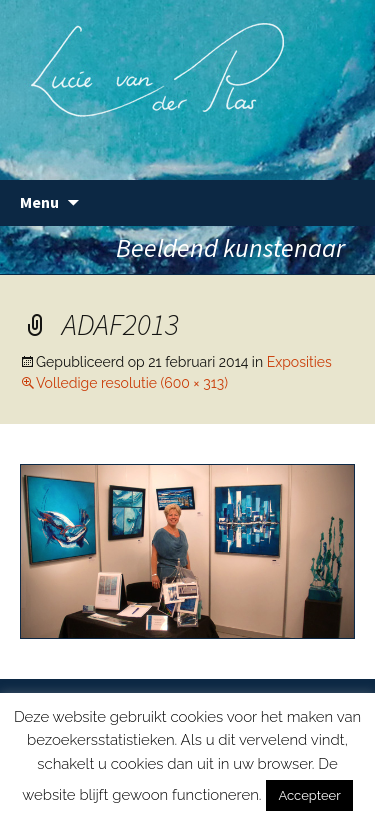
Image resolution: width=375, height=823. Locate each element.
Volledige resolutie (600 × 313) (132, 383)
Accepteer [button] (309, 795)
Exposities (299, 362)
